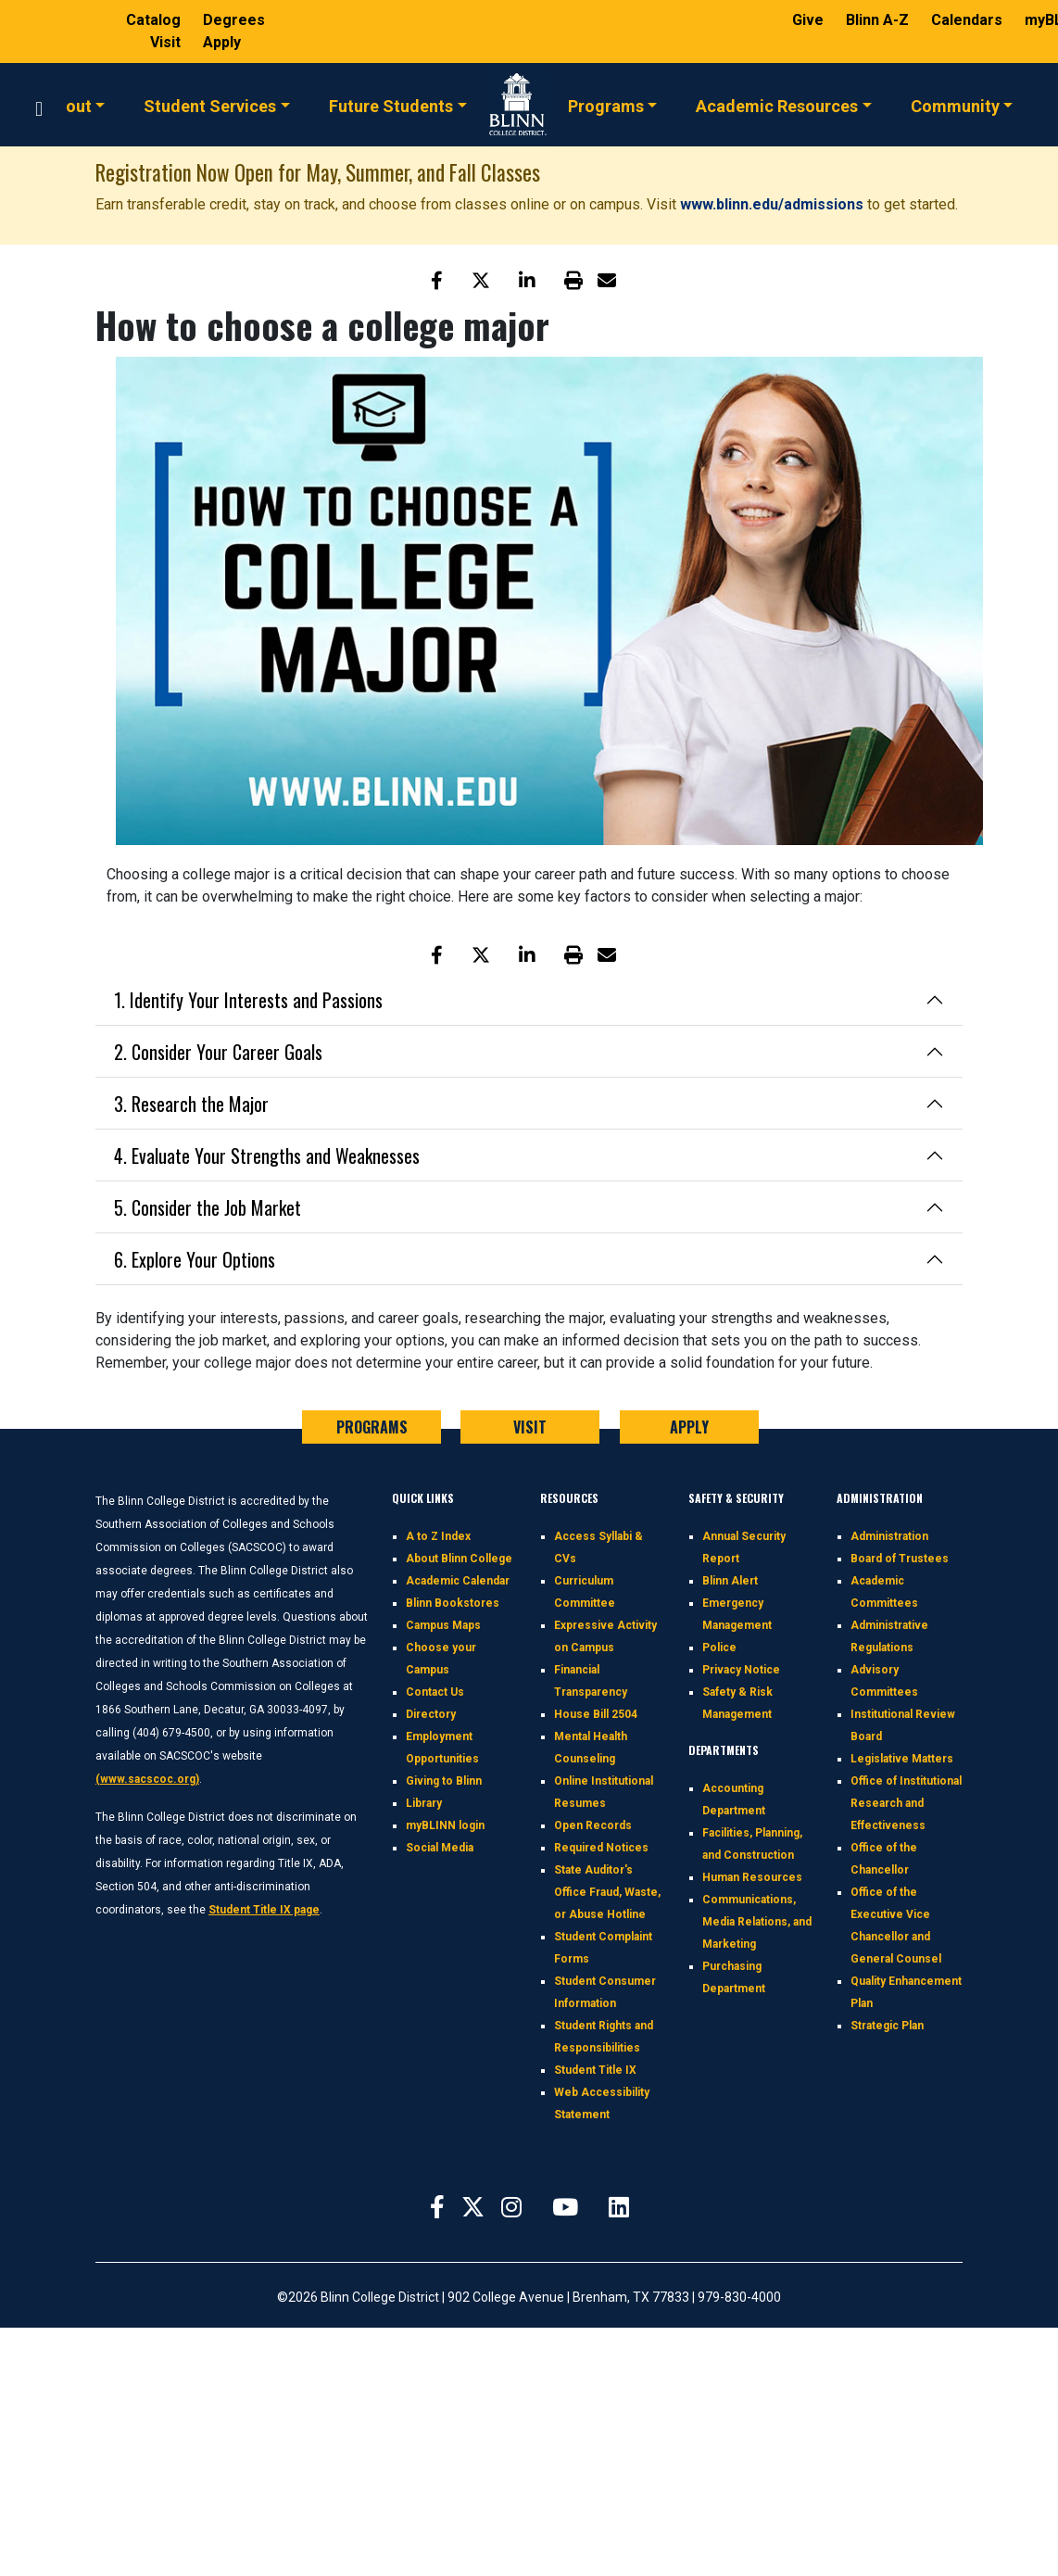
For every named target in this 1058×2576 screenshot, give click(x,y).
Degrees (234, 20)
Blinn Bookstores (452, 1603)
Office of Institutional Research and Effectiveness (906, 1803)
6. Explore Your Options (194, 1259)
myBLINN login (445, 1825)
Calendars (968, 20)
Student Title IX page (264, 1909)
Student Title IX (595, 2070)
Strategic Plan (887, 2025)
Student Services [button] (210, 104)
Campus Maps (443, 1625)
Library (424, 1803)
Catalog (155, 20)
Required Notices (601, 1847)
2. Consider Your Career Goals (218, 1052)
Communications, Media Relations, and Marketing (757, 1922)
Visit (167, 42)
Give (809, 20)
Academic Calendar (458, 1580)
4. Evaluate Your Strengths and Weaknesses (267, 1155)
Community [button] (955, 104)
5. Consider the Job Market (207, 1207)
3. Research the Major (191, 1104)
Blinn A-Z (879, 20)
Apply (222, 42)
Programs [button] (606, 104)
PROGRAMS (372, 1427)
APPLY (689, 1427)
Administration (889, 1536)
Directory (431, 1714)
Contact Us (435, 1692)
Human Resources (752, 1877)
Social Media (439, 1847)
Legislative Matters (901, 1758)
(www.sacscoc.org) (147, 1779)
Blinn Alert (730, 1580)
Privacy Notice (741, 1669)
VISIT (530, 1427)
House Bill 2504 (595, 1714)
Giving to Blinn (444, 1780)
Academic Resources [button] (777, 104)
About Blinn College (459, 1558)
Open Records (593, 1825)
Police (719, 1647)
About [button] (68, 104)
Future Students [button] (391, 104)
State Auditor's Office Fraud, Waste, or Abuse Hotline (607, 1892)
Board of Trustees (899, 1558)
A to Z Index (438, 1536)
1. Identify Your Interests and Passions (248, 1000)
